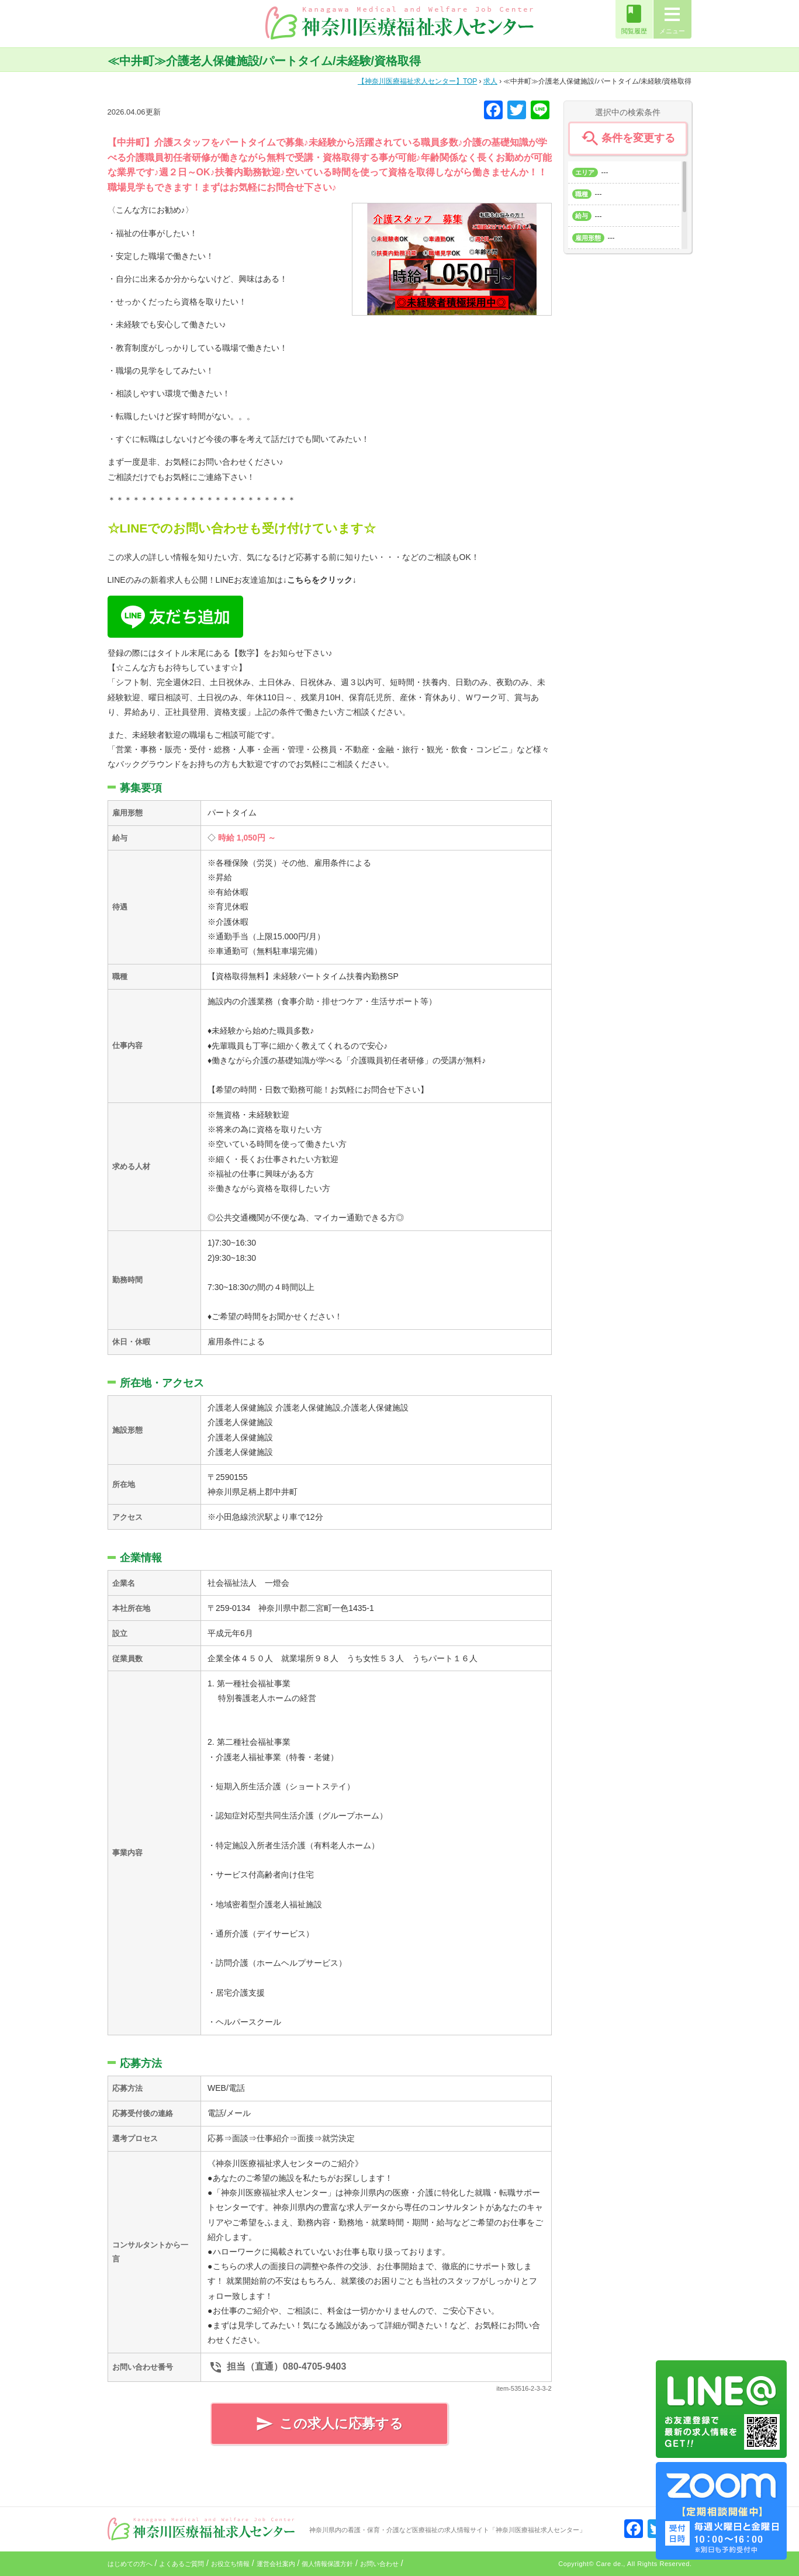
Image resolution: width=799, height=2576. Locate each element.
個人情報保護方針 (327, 2563)
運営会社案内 (276, 2563)
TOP (417, 81)
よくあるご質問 (181, 2563)
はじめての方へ (130, 2563)
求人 (490, 81)
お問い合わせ (379, 2563)
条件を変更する (627, 138)
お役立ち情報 (230, 2563)
